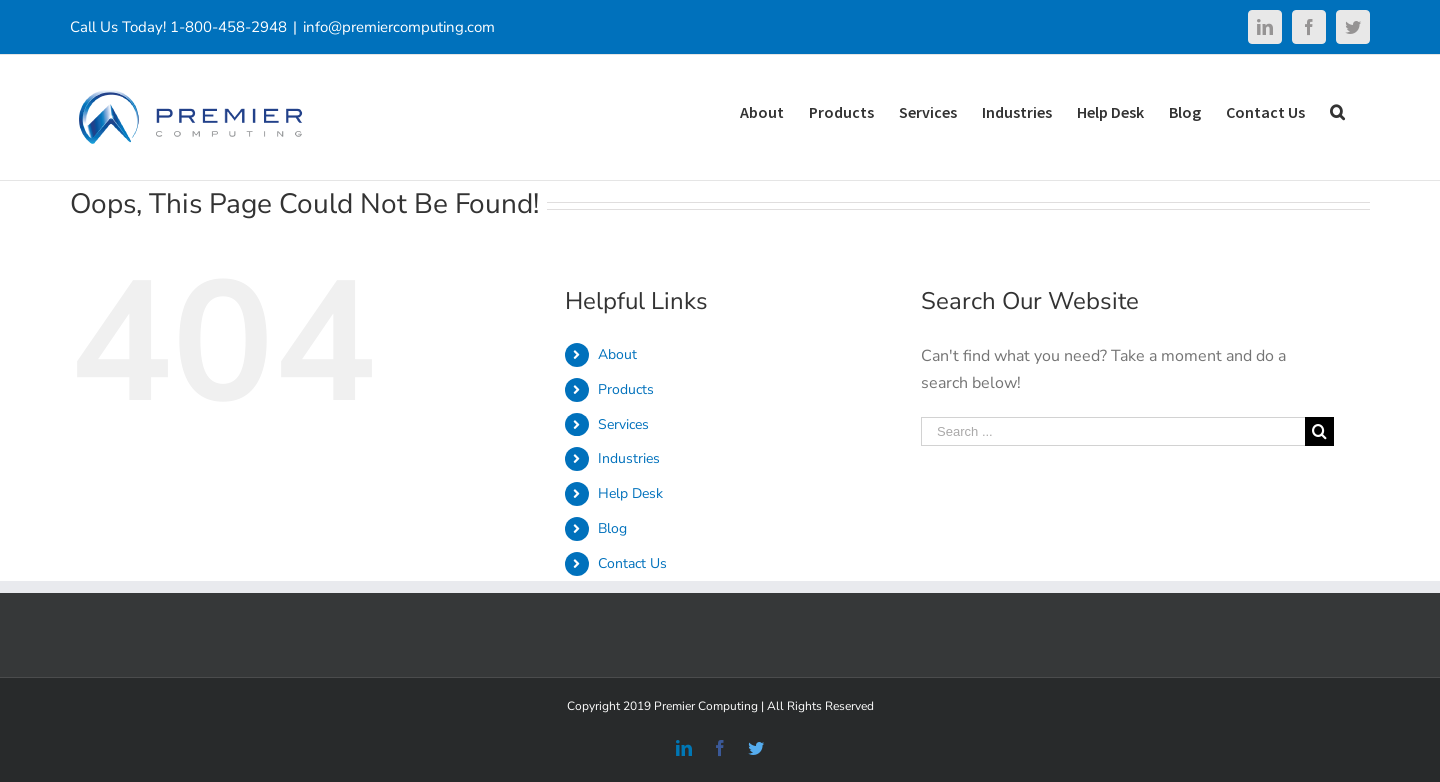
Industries (629, 458)
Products (626, 389)
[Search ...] (1113, 431)
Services (623, 424)
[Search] (1337, 110)
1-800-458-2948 (228, 27)
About (617, 354)
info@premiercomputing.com (399, 27)
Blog (612, 528)
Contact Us (632, 563)
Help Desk (630, 493)
